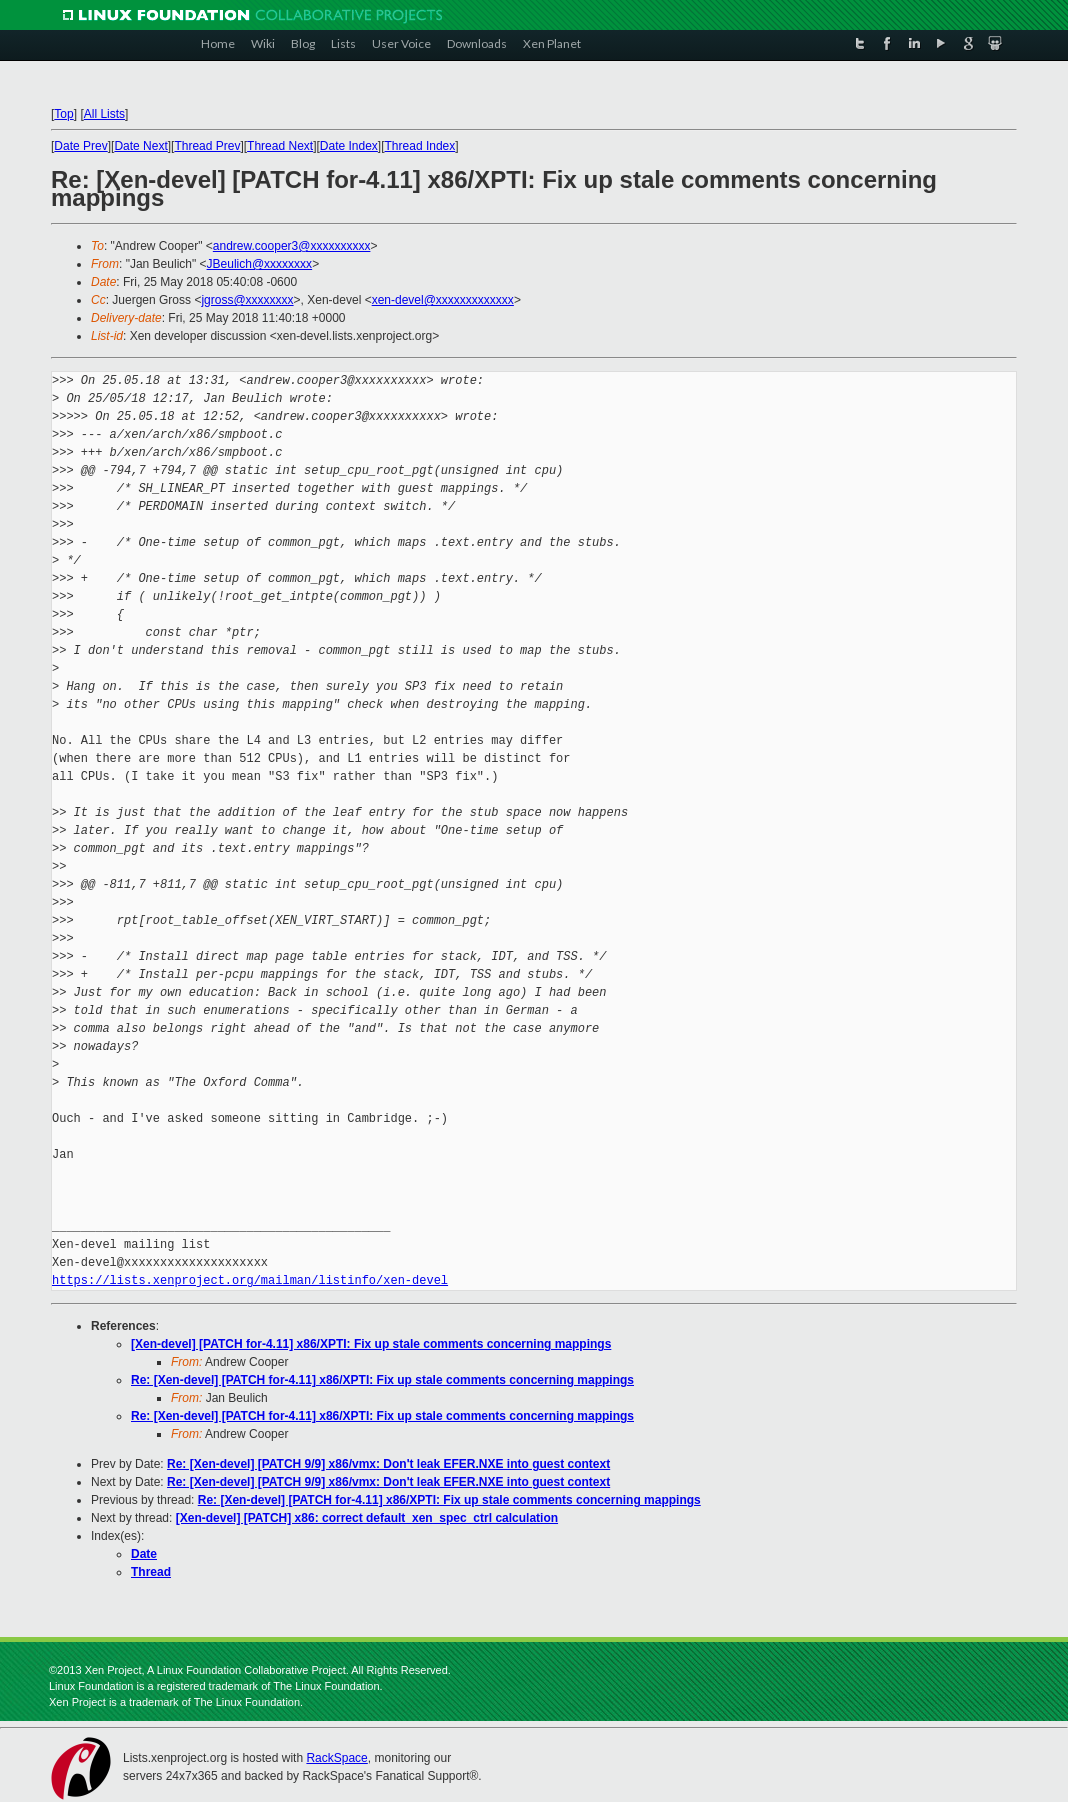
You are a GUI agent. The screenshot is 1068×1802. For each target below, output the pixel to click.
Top (63, 114)
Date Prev (80, 146)
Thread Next (280, 146)
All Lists (104, 114)
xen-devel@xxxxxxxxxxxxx (443, 300)
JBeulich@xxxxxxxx (260, 264)
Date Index (349, 146)
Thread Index (420, 146)
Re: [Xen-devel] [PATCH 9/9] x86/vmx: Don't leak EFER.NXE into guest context (388, 1464)
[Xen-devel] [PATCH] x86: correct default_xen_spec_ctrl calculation (367, 1518)
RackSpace (336, 1758)
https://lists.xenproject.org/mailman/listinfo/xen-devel (250, 1280)
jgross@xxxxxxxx (247, 300)
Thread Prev (207, 146)
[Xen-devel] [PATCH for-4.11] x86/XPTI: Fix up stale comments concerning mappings (371, 1344)
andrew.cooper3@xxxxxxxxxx (292, 246)
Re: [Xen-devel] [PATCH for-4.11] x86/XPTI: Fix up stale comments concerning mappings (382, 1380)
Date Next (140, 146)
